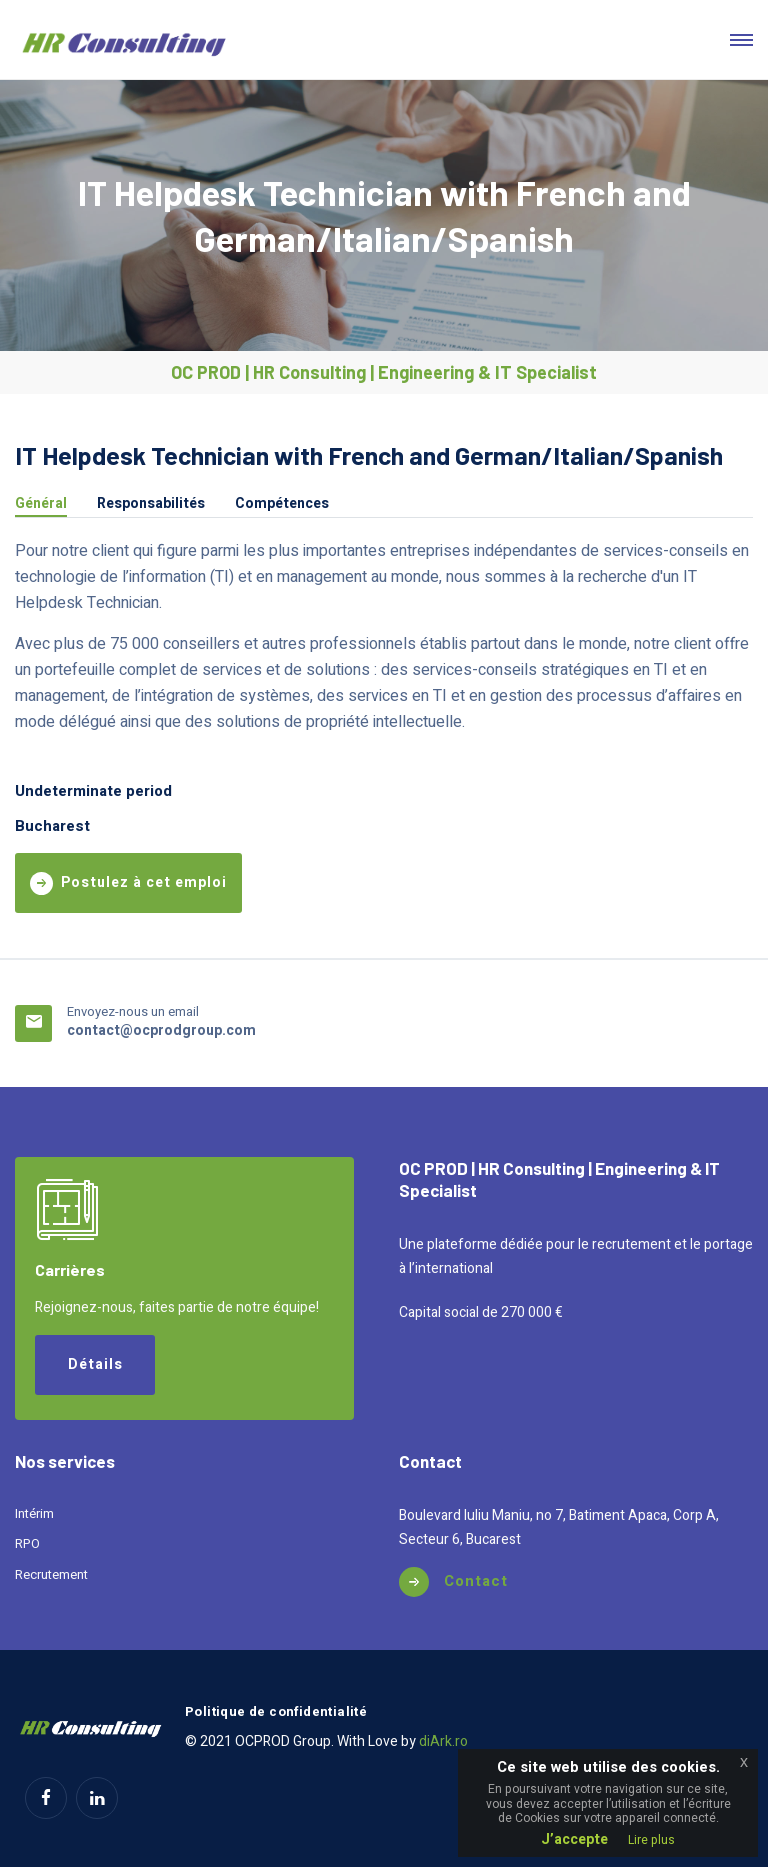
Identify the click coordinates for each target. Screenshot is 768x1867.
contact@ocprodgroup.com (161, 1030)
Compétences (282, 505)
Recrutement (51, 1574)
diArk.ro (443, 1741)
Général (41, 505)
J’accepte (574, 1839)
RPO (27, 1543)
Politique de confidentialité (276, 1711)
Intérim (34, 1513)
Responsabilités (151, 505)
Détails (95, 1364)
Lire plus (651, 1840)
